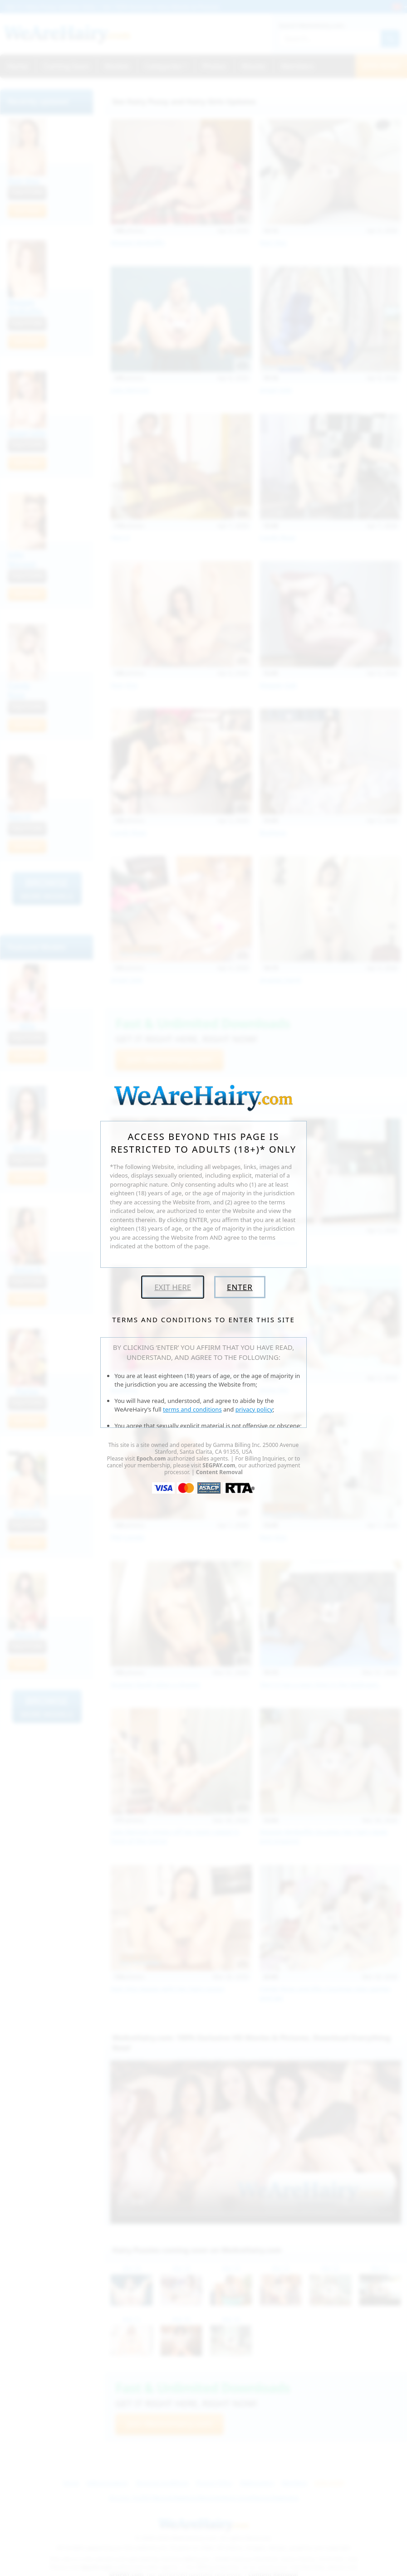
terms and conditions (192, 1409)
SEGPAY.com (218, 1465)
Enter (240, 1287)
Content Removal (219, 1472)
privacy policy (254, 1409)
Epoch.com (151, 1458)
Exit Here (172, 1287)
